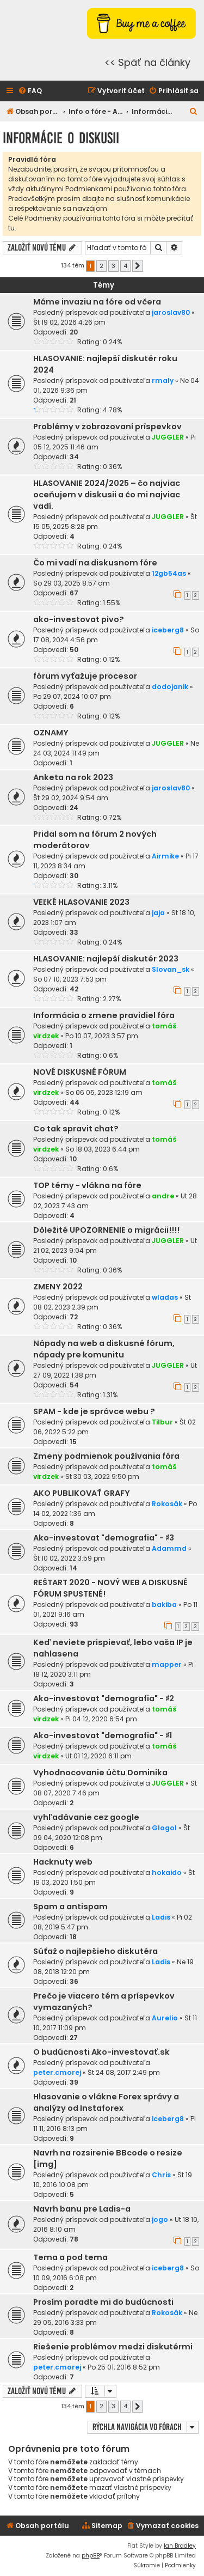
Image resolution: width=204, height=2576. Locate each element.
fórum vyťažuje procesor (85, 676)
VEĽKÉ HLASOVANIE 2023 (81, 902)
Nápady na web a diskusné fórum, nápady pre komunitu (104, 1349)
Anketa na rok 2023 (73, 777)
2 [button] (101, 265)
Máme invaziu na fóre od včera (97, 301)
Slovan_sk (170, 969)
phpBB (91, 2555)
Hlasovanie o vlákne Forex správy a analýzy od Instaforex (106, 2102)
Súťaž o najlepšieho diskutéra (95, 1951)
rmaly (163, 380)
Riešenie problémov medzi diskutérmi (113, 2346)
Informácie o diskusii (61, 138)
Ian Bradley (180, 2546)
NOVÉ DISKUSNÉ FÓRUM (79, 1072)
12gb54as (169, 573)
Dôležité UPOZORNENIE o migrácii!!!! (106, 1230)
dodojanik (170, 686)
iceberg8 (168, 630)
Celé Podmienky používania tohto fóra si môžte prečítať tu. (100, 223)
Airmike (165, 856)
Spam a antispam (70, 1906)
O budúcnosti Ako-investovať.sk (101, 2052)
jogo (160, 2219)
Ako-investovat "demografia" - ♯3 (103, 1537)
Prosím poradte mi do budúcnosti (103, 2302)
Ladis (161, 1917)
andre (163, 1196)
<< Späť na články (147, 62)
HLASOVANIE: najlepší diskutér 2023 (105, 958)
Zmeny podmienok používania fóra (106, 1456)
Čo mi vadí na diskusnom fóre (95, 562)
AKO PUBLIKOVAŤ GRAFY (81, 1493)
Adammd (169, 1548)
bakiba (164, 1604)
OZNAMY (51, 732)
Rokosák (167, 1503)
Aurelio (165, 2018)
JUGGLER (168, 437)
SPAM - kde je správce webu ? (94, 1411)
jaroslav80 (171, 312)
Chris (161, 2174)
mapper (167, 1664)
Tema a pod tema (70, 2257)
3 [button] (113, 265)
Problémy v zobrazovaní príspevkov (107, 426)
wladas (165, 1297)
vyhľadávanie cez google (86, 1817)
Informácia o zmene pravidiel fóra (104, 1015)
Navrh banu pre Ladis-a (82, 2208)
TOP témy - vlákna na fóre (87, 1185)
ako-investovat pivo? (78, 619)
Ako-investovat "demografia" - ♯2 (103, 1698)
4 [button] (125, 265)
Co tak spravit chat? (76, 1128)
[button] (137, 266)
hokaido (167, 1872)
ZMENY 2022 (58, 1286)
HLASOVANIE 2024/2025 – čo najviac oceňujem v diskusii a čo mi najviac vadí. (106, 494)
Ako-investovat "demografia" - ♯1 (102, 1735)
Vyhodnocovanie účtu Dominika (100, 1772)
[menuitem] (30, 91)
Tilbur (162, 1422)
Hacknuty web (62, 1861)
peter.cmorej (57, 2072)
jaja (158, 912)
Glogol (164, 1827)
